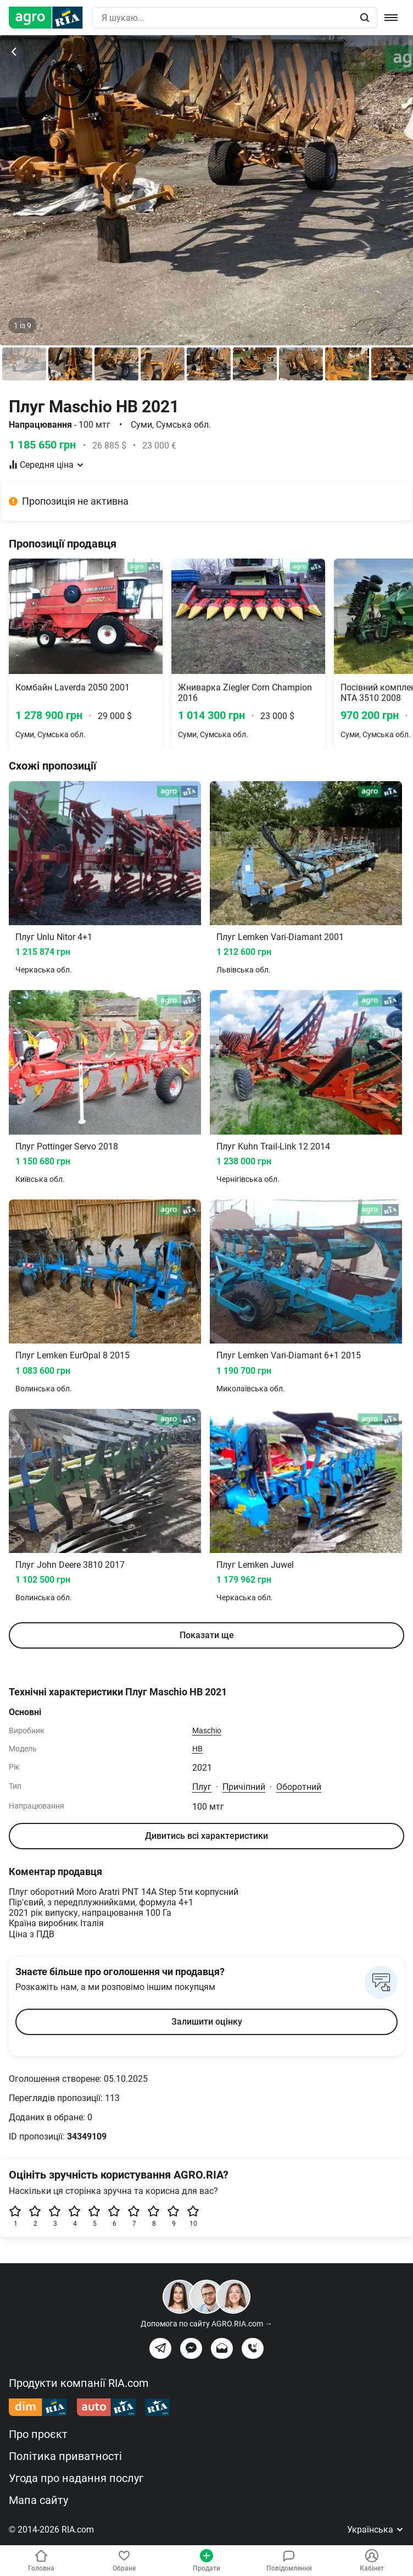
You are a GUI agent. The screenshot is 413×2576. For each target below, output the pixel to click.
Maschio (206, 1730)
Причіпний (243, 1787)
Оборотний (298, 1787)
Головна (41, 2560)
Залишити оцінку (206, 2021)
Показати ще (207, 1635)
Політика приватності (65, 2456)
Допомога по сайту (206, 2323)
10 (193, 2216)
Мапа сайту (38, 2500)
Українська (375, 2529)
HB (197, 1748)
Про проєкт (38, 2434)
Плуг (201, 1787)
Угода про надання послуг (76, 2478)
